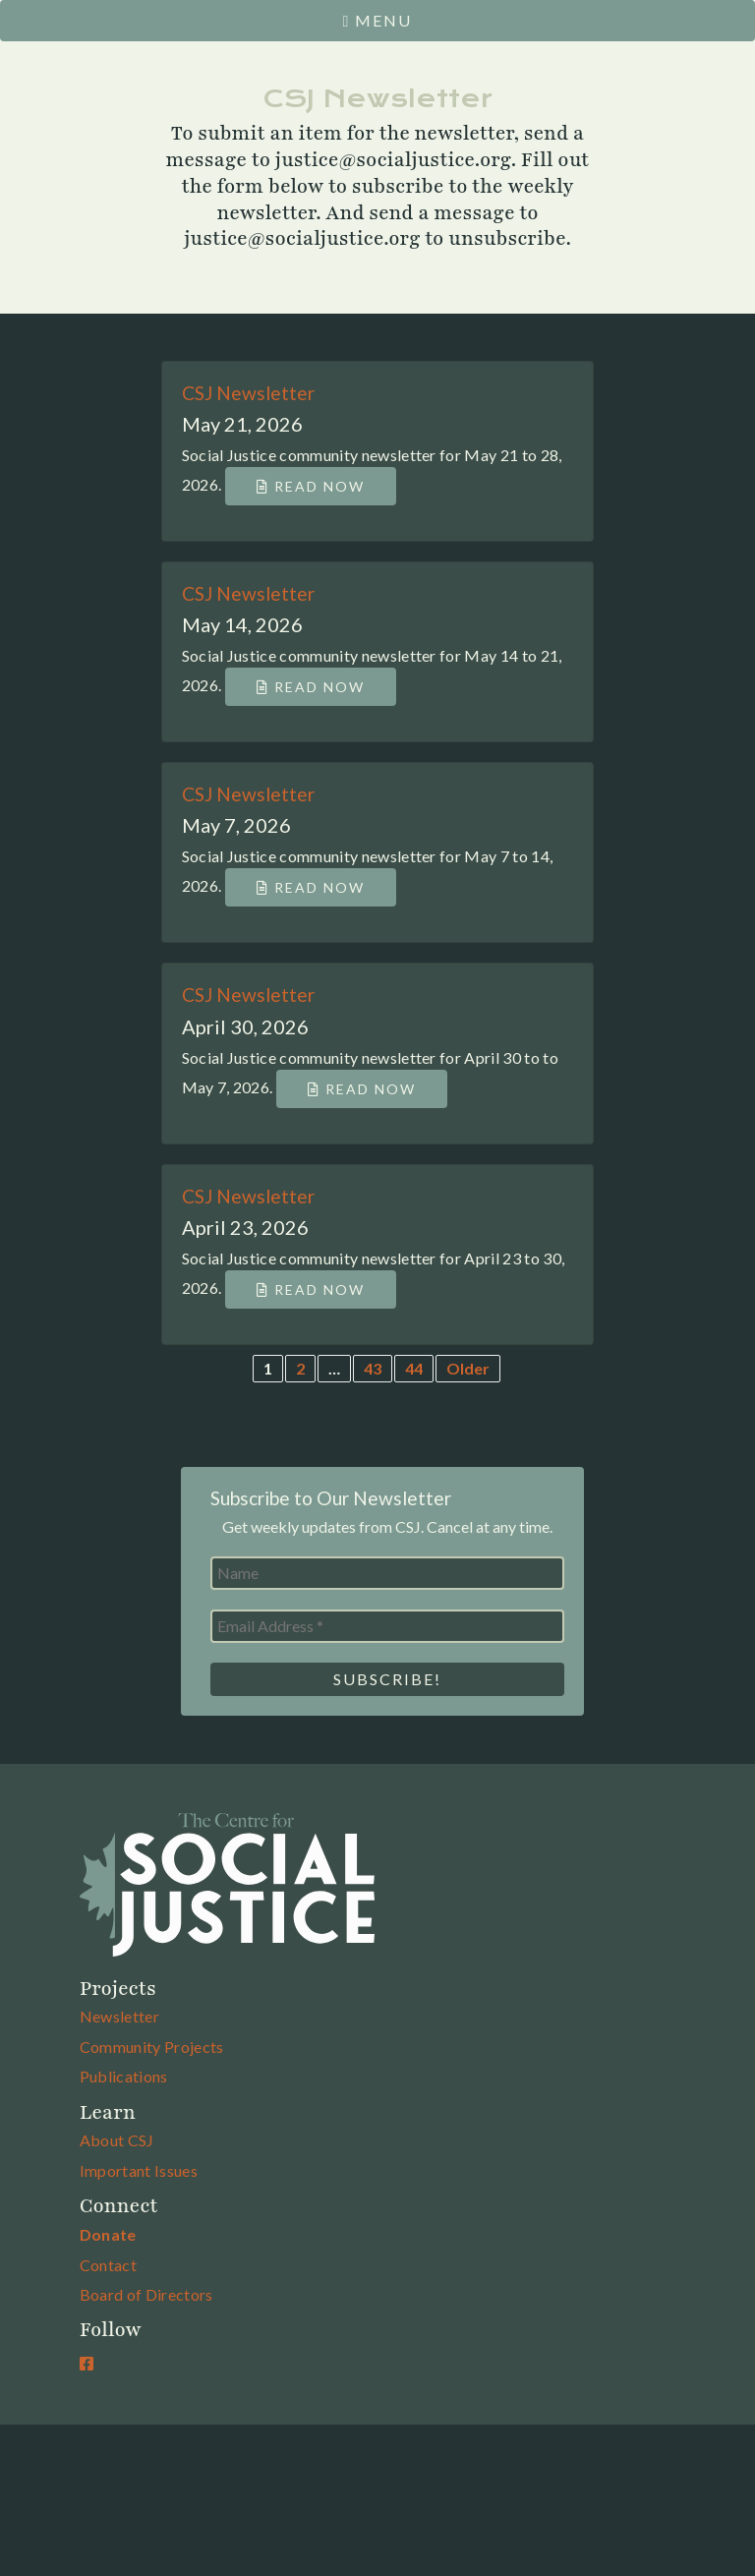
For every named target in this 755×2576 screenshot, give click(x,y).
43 (372, 1368)
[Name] (387, 1573)
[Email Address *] (387, 1626)
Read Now (311, 486)
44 (414, 1368)
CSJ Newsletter (248, 392)
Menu (378, 20)
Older (468, 1368)
